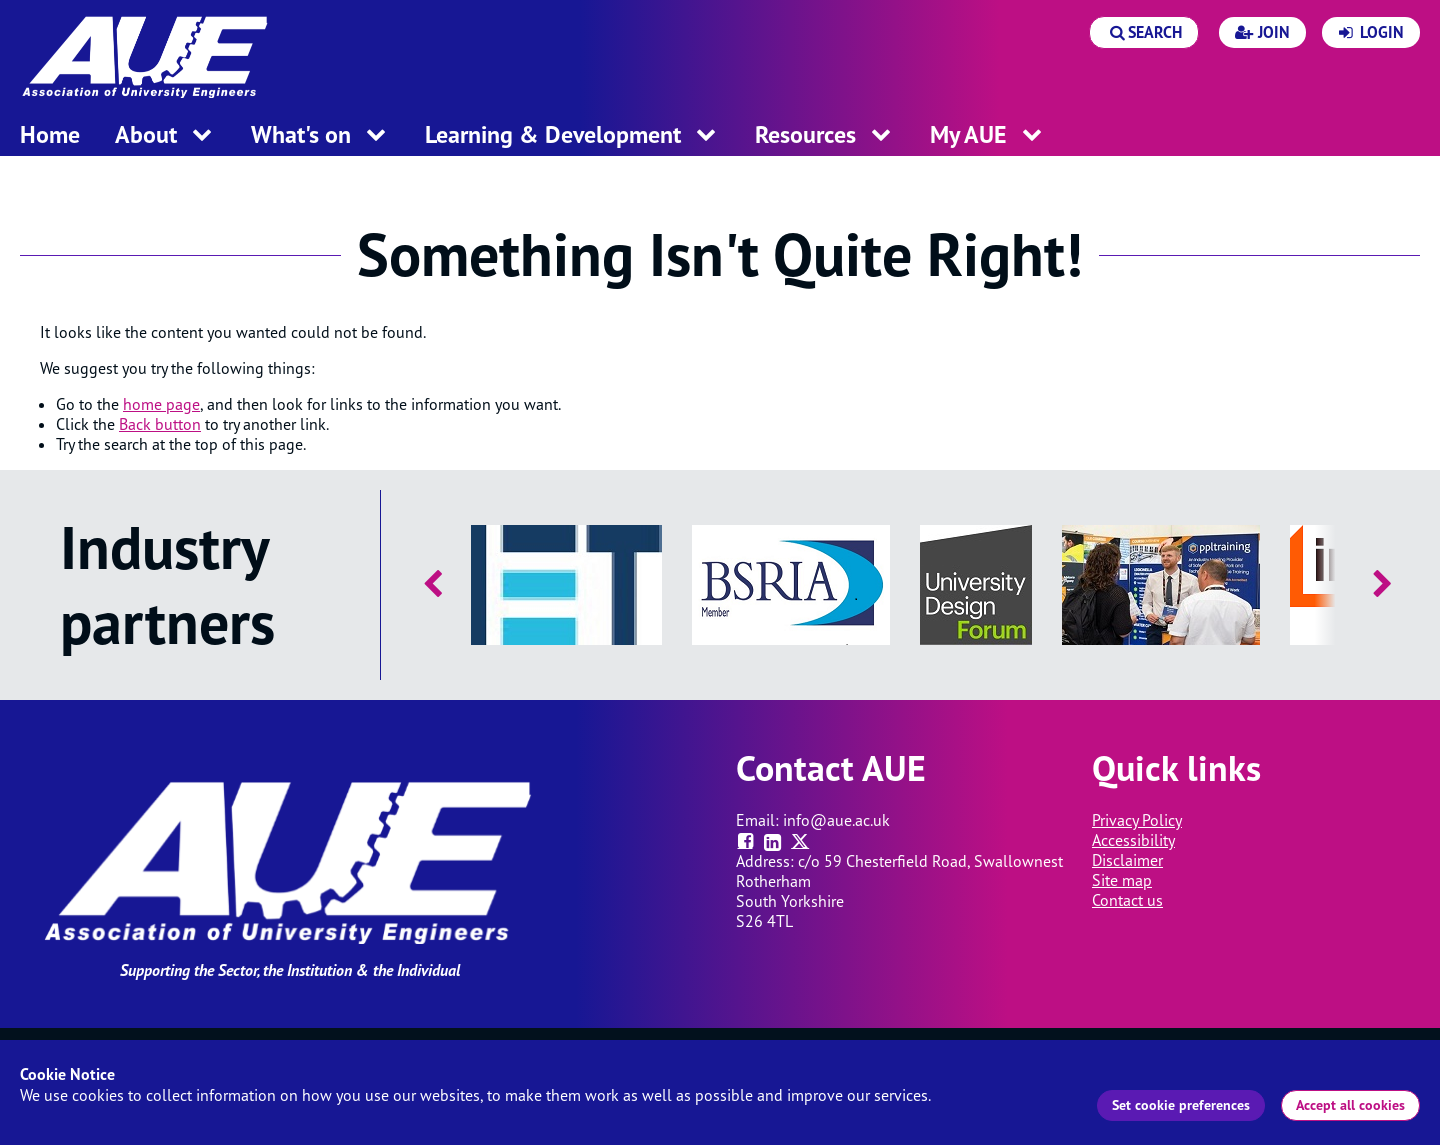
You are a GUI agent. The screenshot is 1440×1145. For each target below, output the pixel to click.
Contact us (1127, 900)
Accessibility (1133, 840)
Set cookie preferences (1181, 1105)
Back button (160, 424)
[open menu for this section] (202, 136)
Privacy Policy (1137, 820)
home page (161, 404)
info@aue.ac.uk (836, 820)
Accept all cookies (1350, 1105)
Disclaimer (1127, 860)
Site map (1122, 880)
